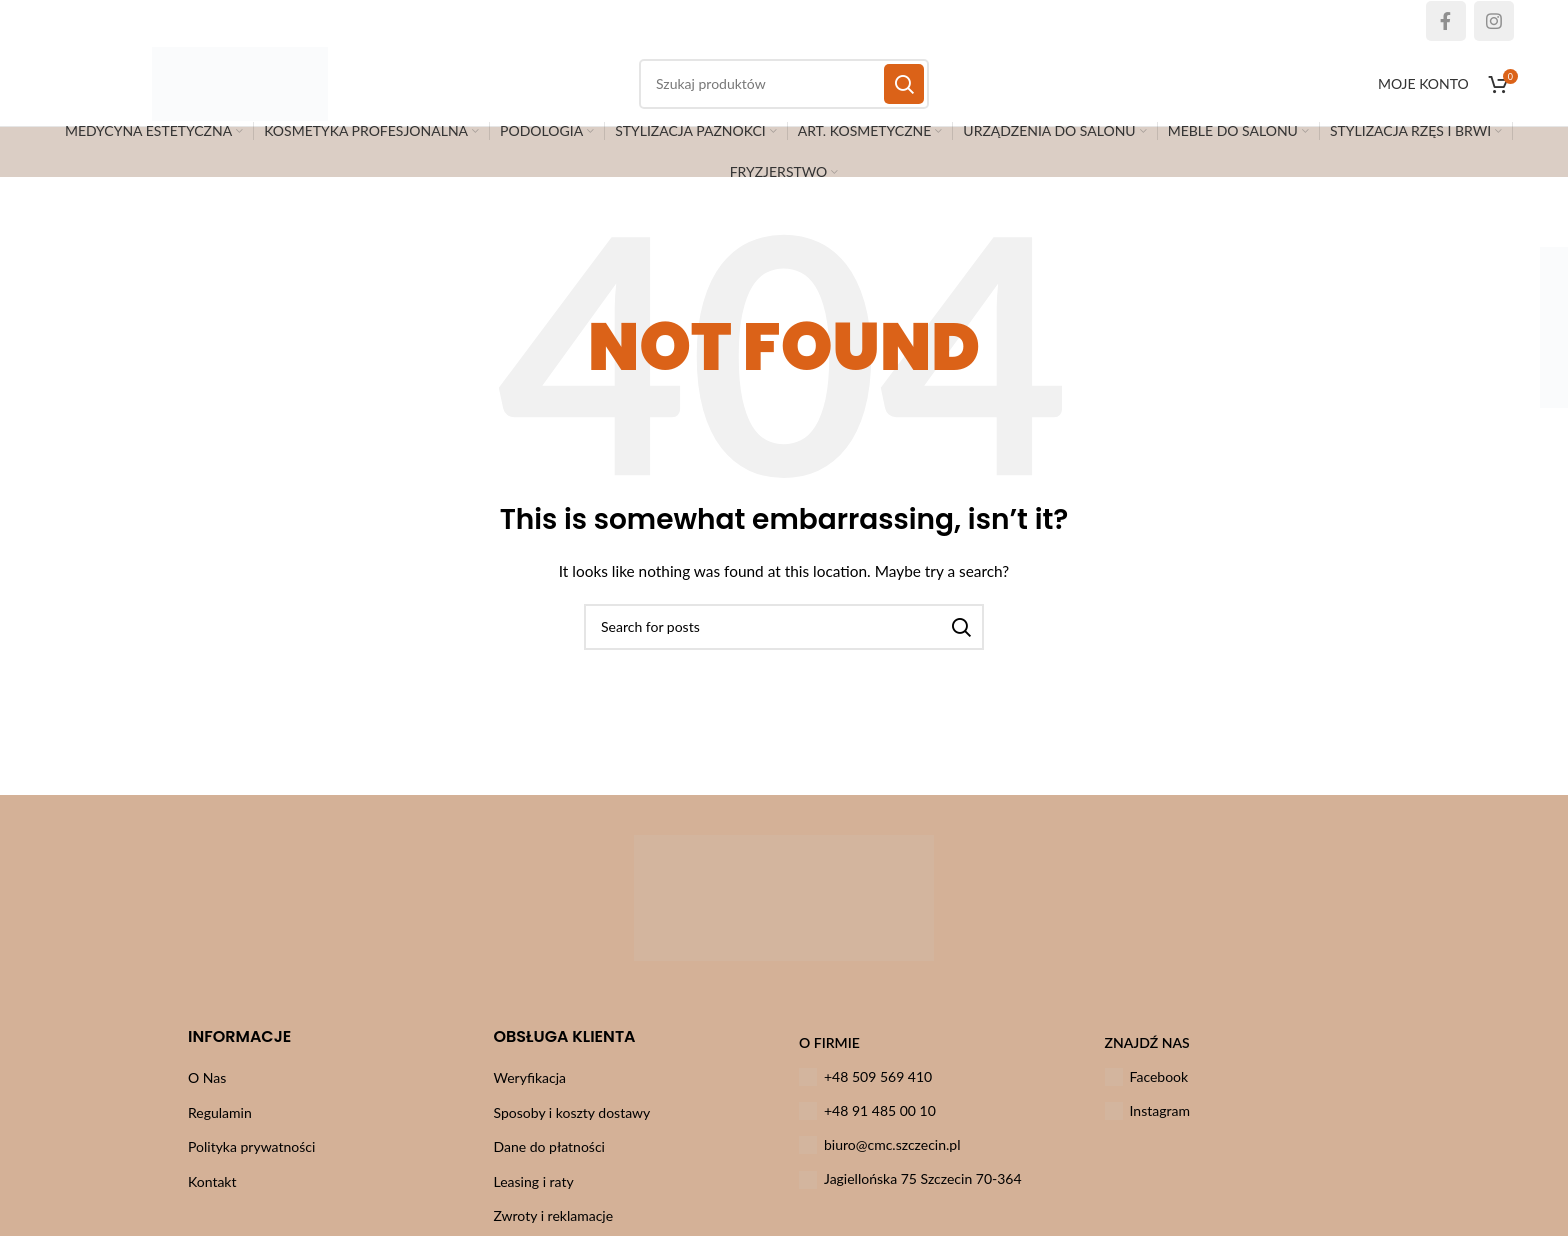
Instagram (1147, 1127)
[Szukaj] (784, 643)
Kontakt (212, 1197)
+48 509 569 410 (865, 1093)
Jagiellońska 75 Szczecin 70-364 (910, 1196)
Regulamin (220, 1128)
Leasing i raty (534, 1197)
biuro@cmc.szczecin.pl (880, 1162)
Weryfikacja (530, 1093)
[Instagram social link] (1494, 21)
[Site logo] (259, 90)
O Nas (207, 1093)
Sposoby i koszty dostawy (572, 1128)
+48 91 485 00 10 (867, 1127)
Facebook (1147, 1093)
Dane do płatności (549, 1163)
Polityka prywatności (251, 1163)
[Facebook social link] (1446, 21)
